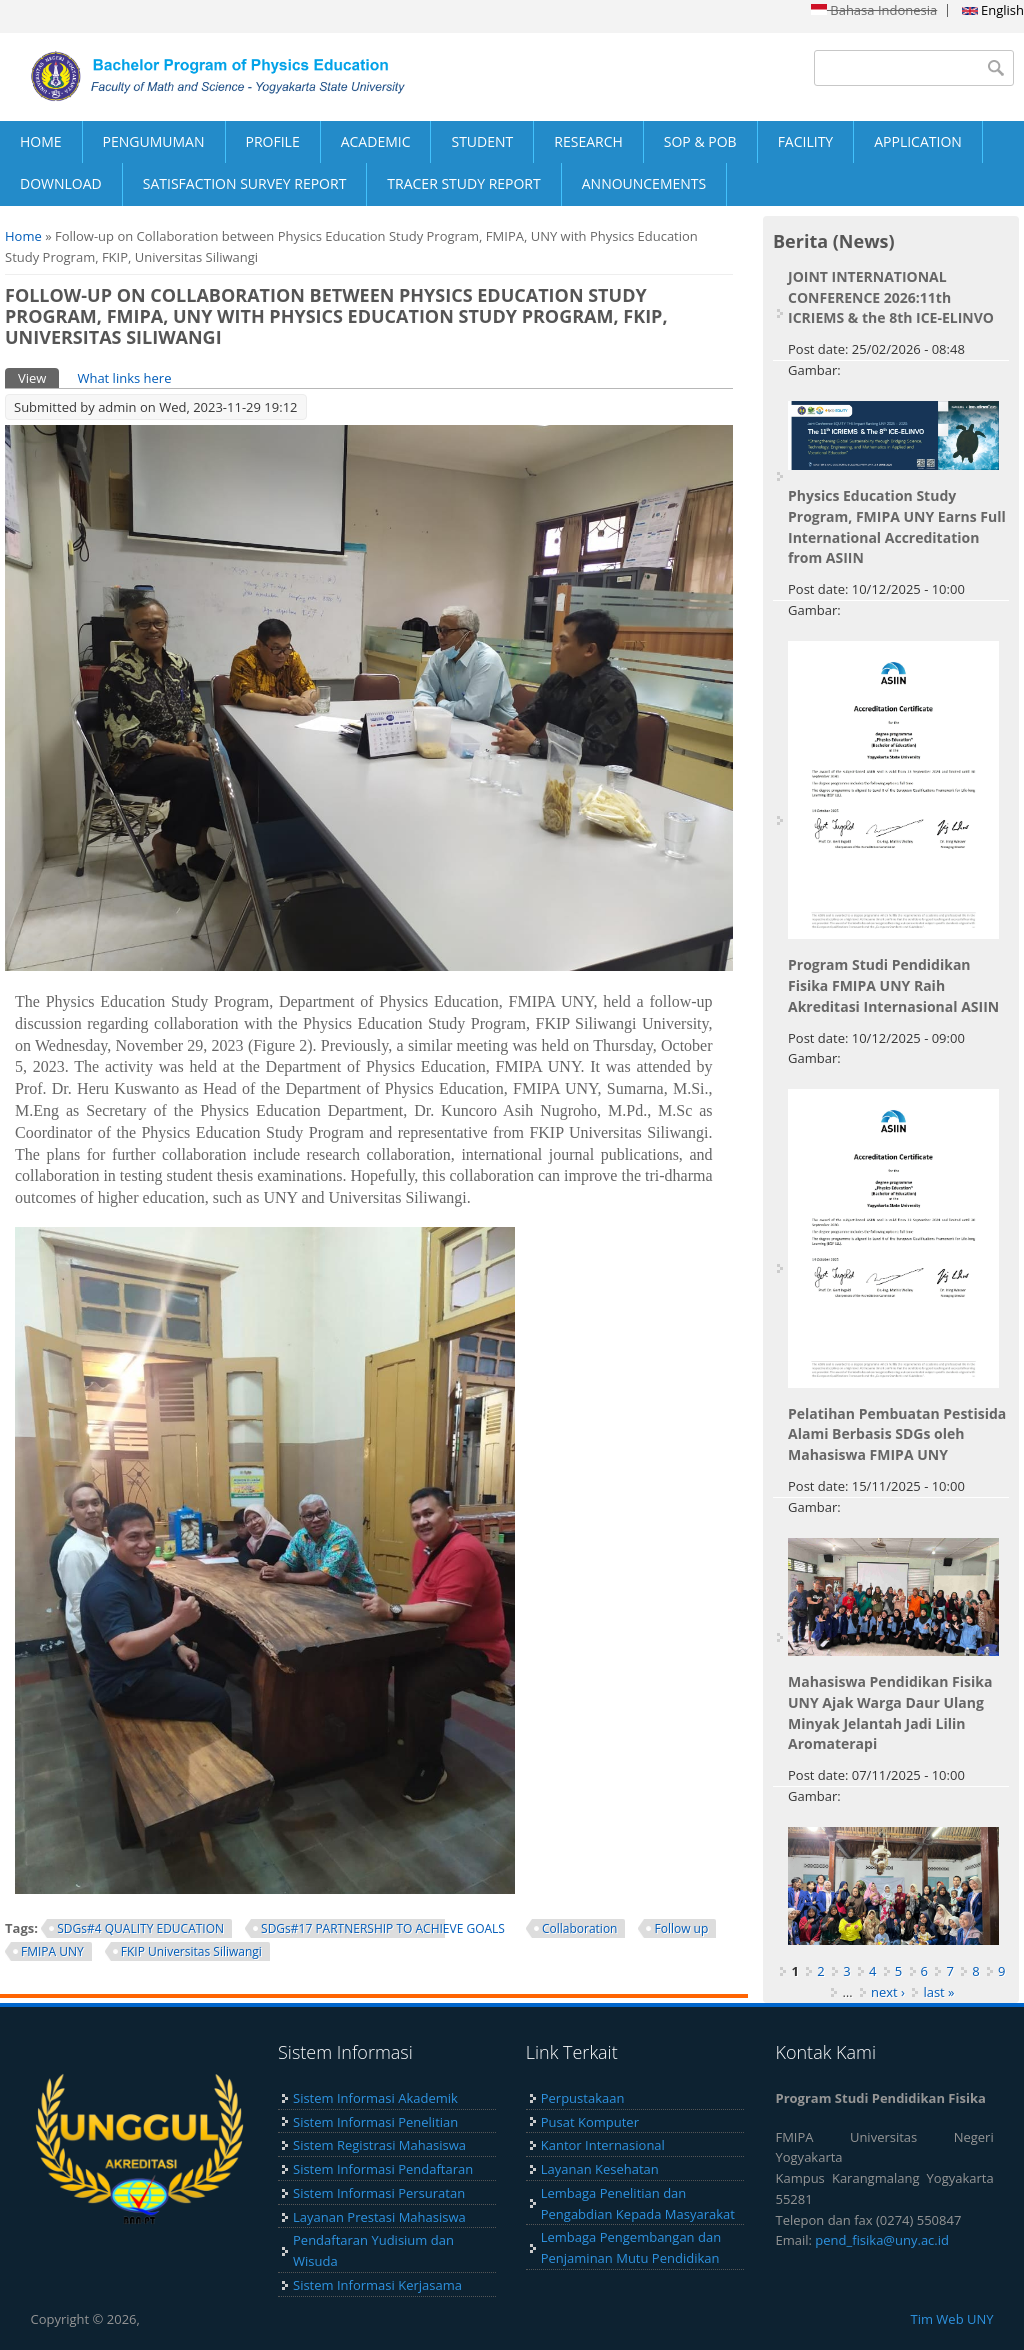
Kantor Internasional (603, 2145)
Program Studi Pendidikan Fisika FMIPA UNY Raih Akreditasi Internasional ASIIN (893, 985)
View (38, 377)
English (993, 10)
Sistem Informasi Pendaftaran (383, 2169)
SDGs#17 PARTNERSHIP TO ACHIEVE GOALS (383, 1928)
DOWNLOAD (61, 183)
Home (23, 236)
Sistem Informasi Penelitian (375, 2122)
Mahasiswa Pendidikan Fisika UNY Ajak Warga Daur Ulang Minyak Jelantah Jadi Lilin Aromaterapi (890, 1712)
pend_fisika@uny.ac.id (882, 2240)
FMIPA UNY (52, 1951)
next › (888, 1992)
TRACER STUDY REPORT (463, 183)
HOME (41, 141)
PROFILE (273, 141)
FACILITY (806, 141)
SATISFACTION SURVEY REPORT (245, 183)
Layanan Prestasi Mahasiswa (379, 2217)
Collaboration (580, 1928)
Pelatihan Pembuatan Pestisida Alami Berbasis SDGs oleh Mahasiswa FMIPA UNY (897, 1434)
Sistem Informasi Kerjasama (377, 2285)
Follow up (681, 1928)
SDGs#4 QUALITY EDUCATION (140, 1928)
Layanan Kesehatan (600, 2169)
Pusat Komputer (590, 2122)
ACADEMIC (376, 141)
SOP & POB (700, 141)
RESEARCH (588, 141)
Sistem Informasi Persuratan (379, 2193)
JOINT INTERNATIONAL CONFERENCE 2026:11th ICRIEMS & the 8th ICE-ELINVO (891, 297)
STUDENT (482, 141)
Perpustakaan (583, 2098)
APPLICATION (918, 141)
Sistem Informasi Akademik (375, 2098)
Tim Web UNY (952, 2319)
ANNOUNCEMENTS (644, 183)
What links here (124, 378)
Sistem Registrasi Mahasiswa (379, 2145)
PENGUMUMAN (154, 141)
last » (938, 1992)
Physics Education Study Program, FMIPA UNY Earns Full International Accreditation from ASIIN (897, 526)
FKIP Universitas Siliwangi (191, 1951)
